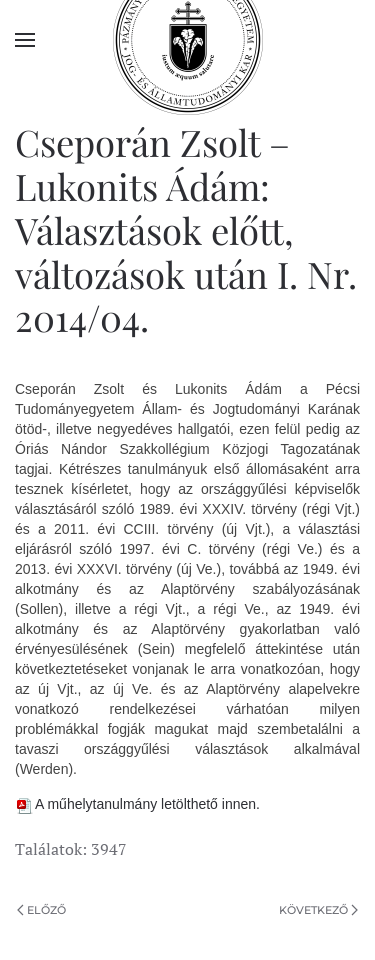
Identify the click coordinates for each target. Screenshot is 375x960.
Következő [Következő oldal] (318, 910)
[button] (25, 40)
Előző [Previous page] (41, 910)
